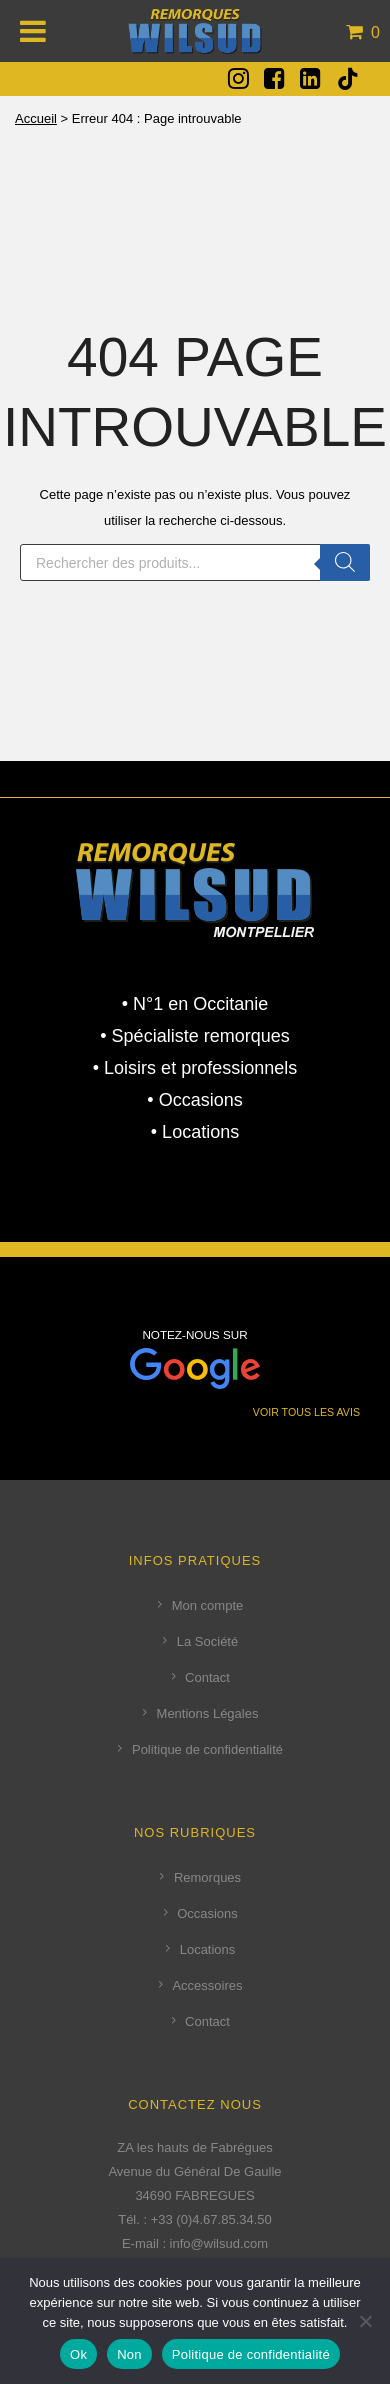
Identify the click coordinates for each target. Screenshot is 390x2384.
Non (129, 2354)
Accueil (36, 118)
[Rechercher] (345, 562)
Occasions (207, 1913)
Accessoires (207, 1985)
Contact (207, 1677)
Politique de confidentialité (207, 1749)
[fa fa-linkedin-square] (310, 78)
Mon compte (208, 1605)
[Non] (365, 2321)
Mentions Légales (208, 1713)
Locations (208, 1949)
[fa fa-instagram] (238, 78)
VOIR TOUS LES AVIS (306, 1412)
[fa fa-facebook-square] (274, 78)
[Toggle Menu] (33, 31)
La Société (207, 1641)
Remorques (207, 1877)
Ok (78, 2354)
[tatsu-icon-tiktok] (348, 79)
